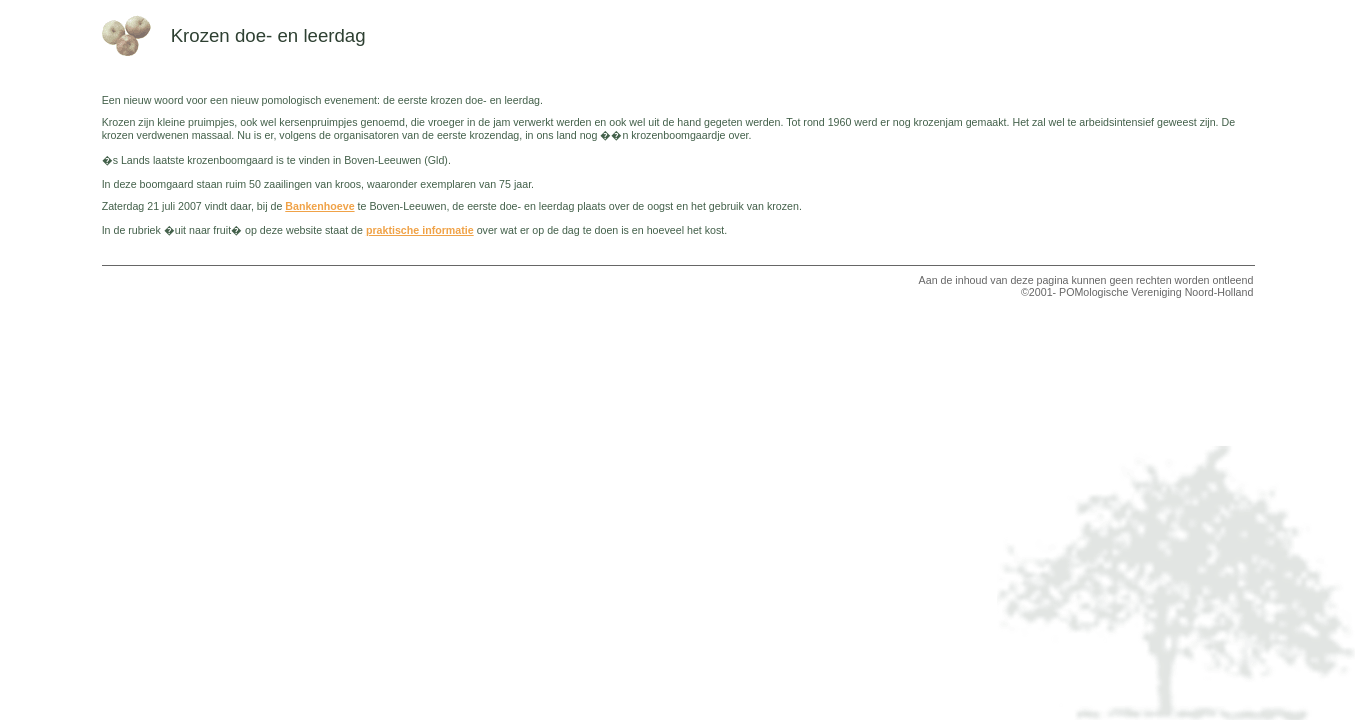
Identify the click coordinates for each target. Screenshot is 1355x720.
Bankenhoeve (319, 206)
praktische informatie (420, 230)
